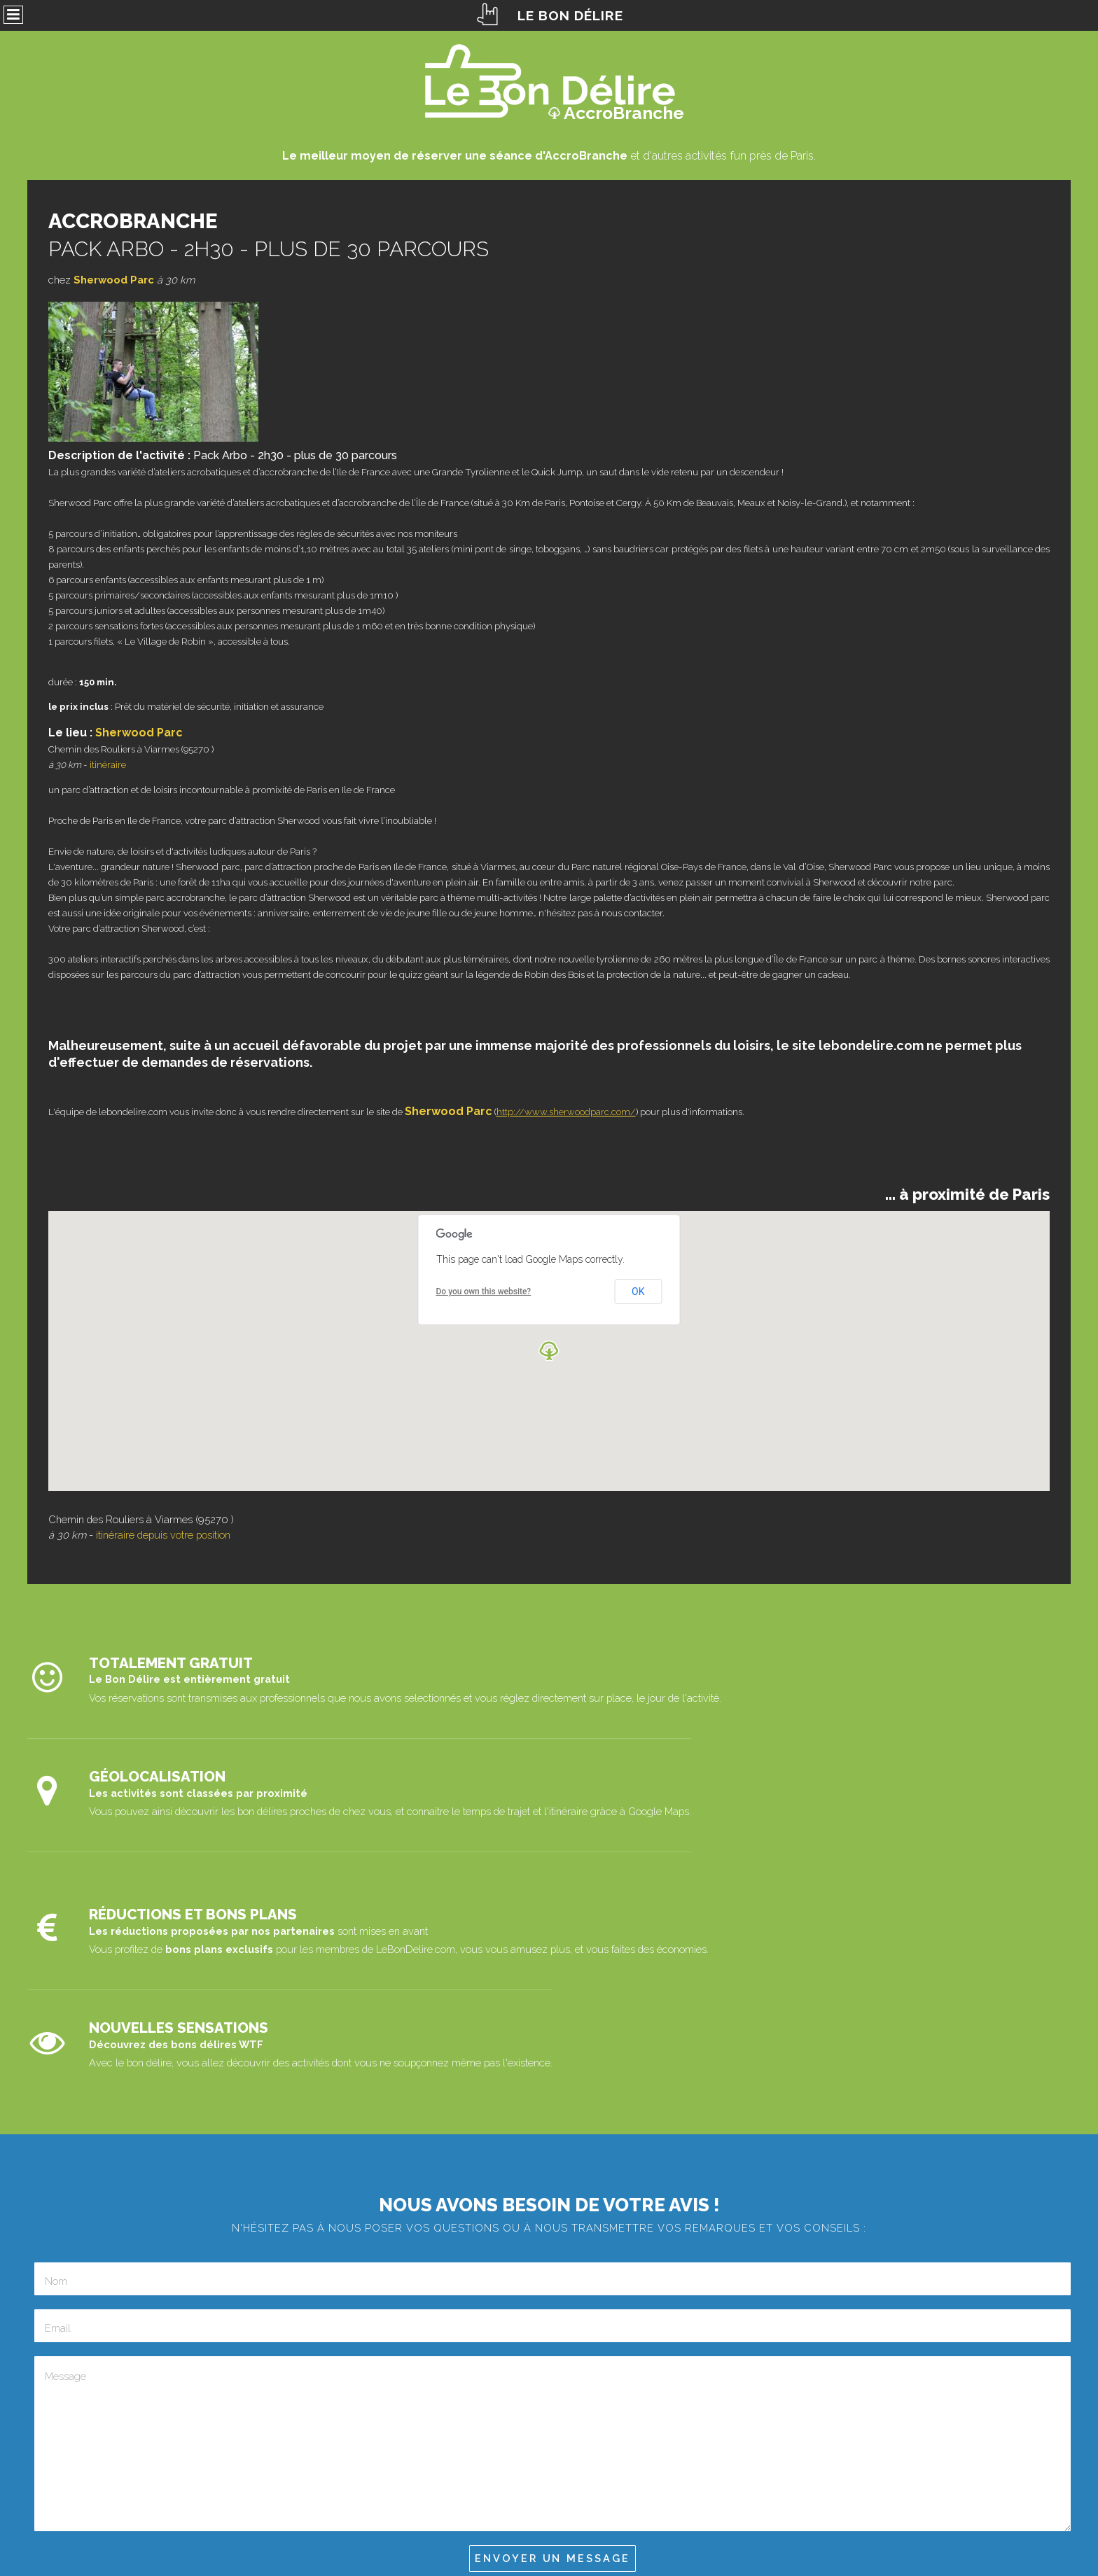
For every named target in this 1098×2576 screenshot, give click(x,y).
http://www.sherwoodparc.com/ (566, 1112)
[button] (549, 1351)
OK (638, 1291)
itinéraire (108, 765)
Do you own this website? (483, 1291)
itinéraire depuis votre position (163, 1535)
